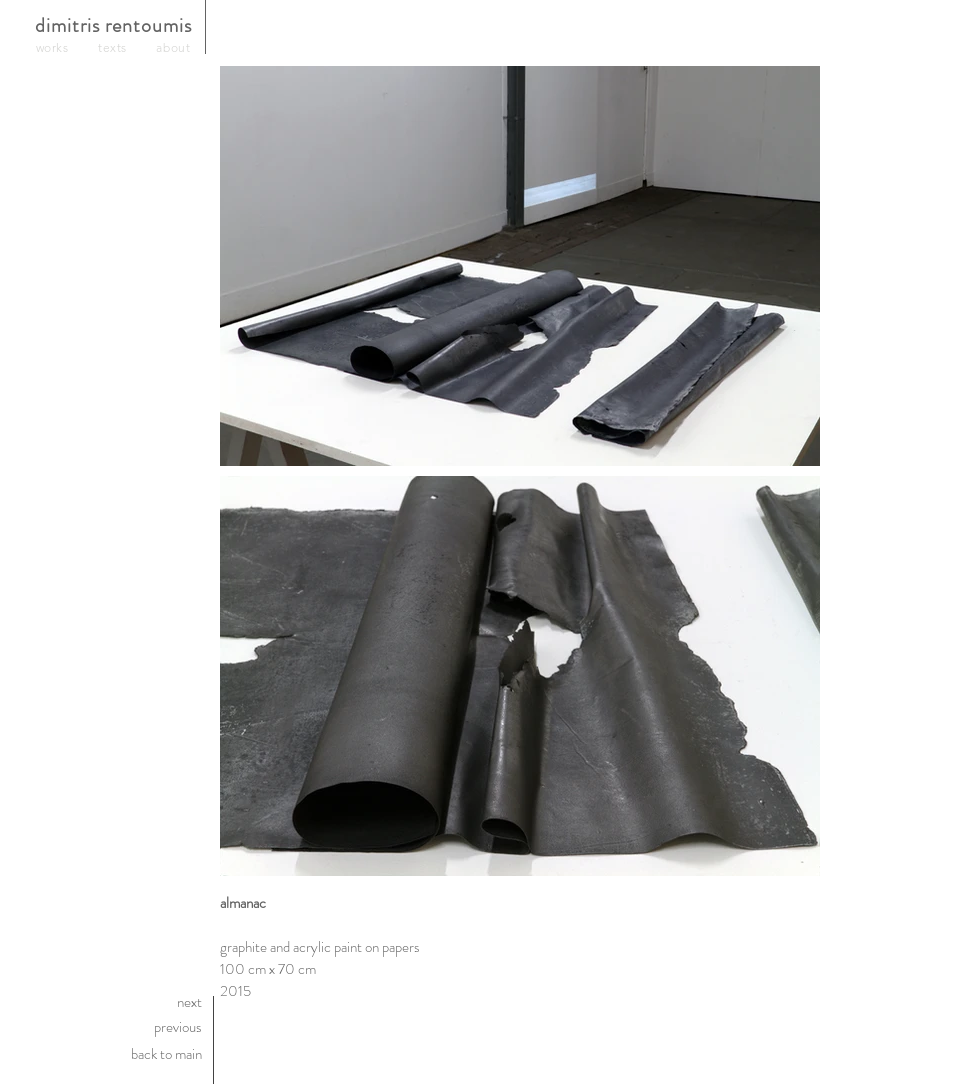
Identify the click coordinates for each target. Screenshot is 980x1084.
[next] (111, 1002)
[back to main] (111, 1054)
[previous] (111, 1027)
